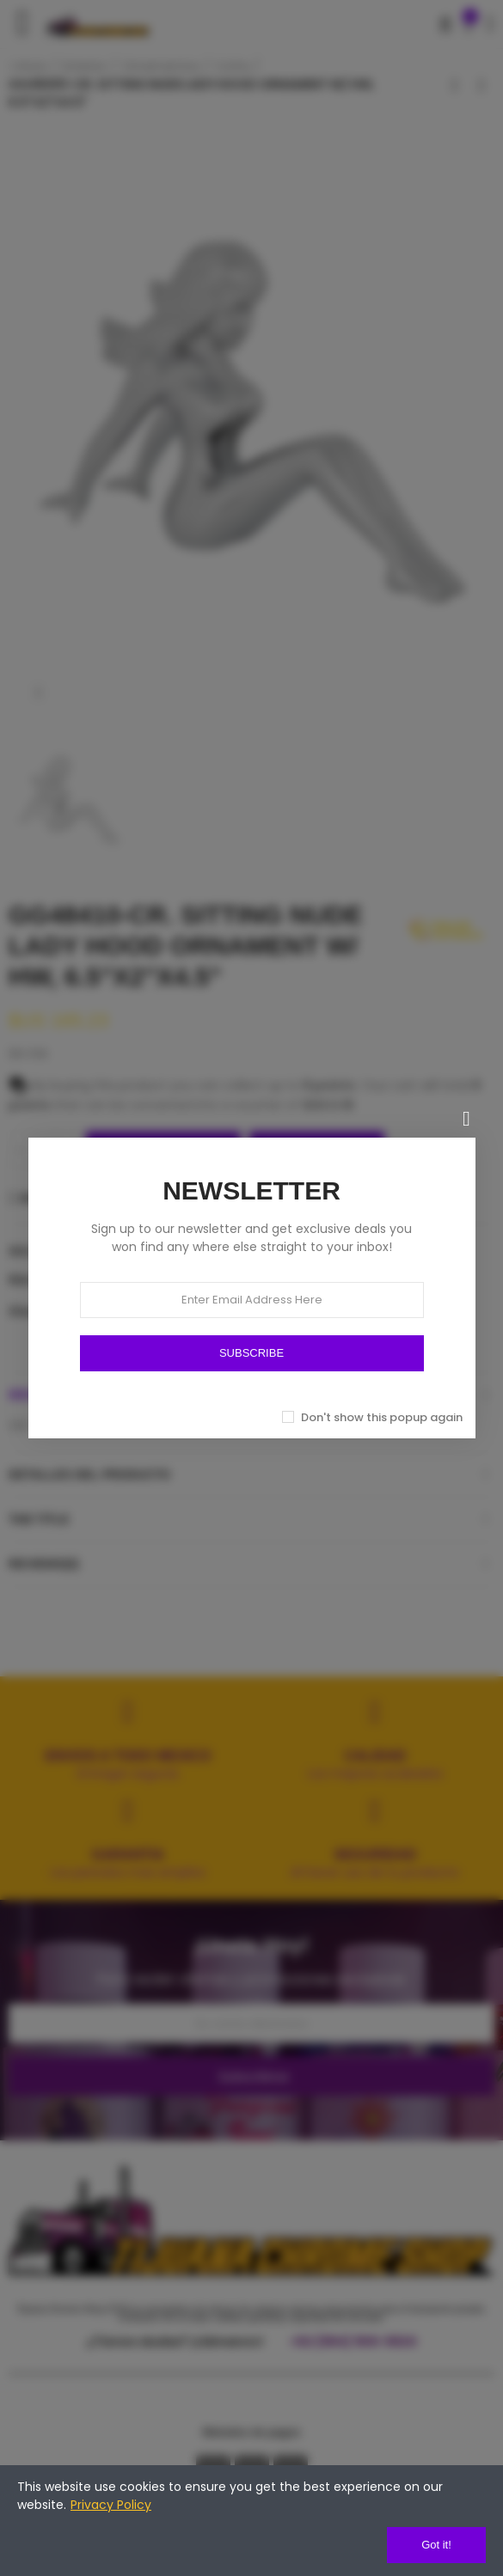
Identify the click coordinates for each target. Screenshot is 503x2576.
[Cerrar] (467, 1119)
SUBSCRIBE (251, 1352)
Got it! (436, 2544)
